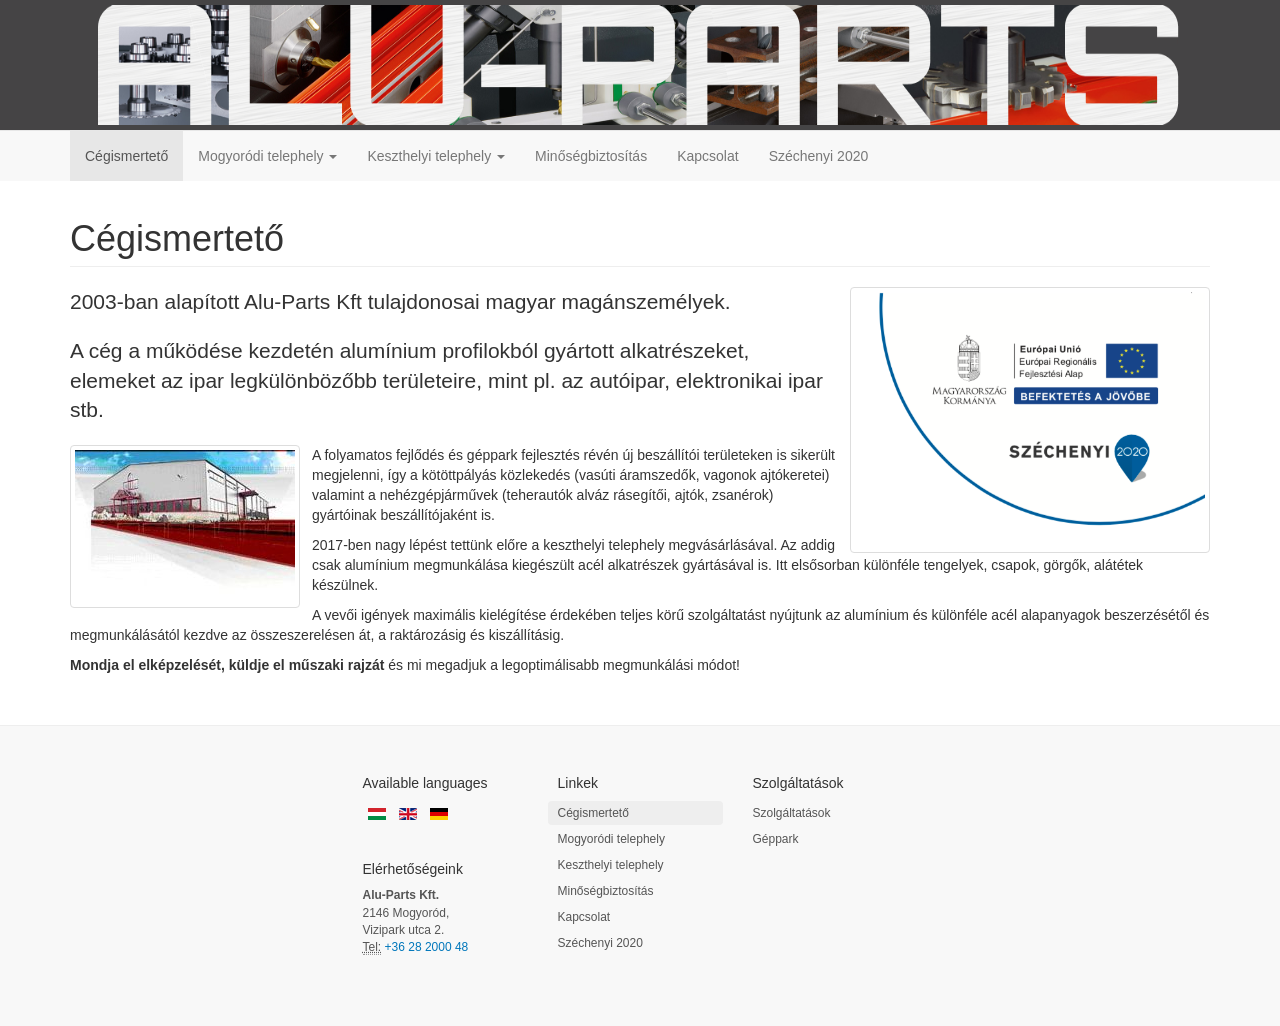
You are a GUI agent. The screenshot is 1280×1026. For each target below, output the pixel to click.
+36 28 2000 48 (427, 947)
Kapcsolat (707, 156)
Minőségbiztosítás (591, 156)
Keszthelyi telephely (436, 156)
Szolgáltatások (792, 813)
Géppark (776, 839)
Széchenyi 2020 (819, 156)
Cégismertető (126, 156)
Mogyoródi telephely (267, 156)
